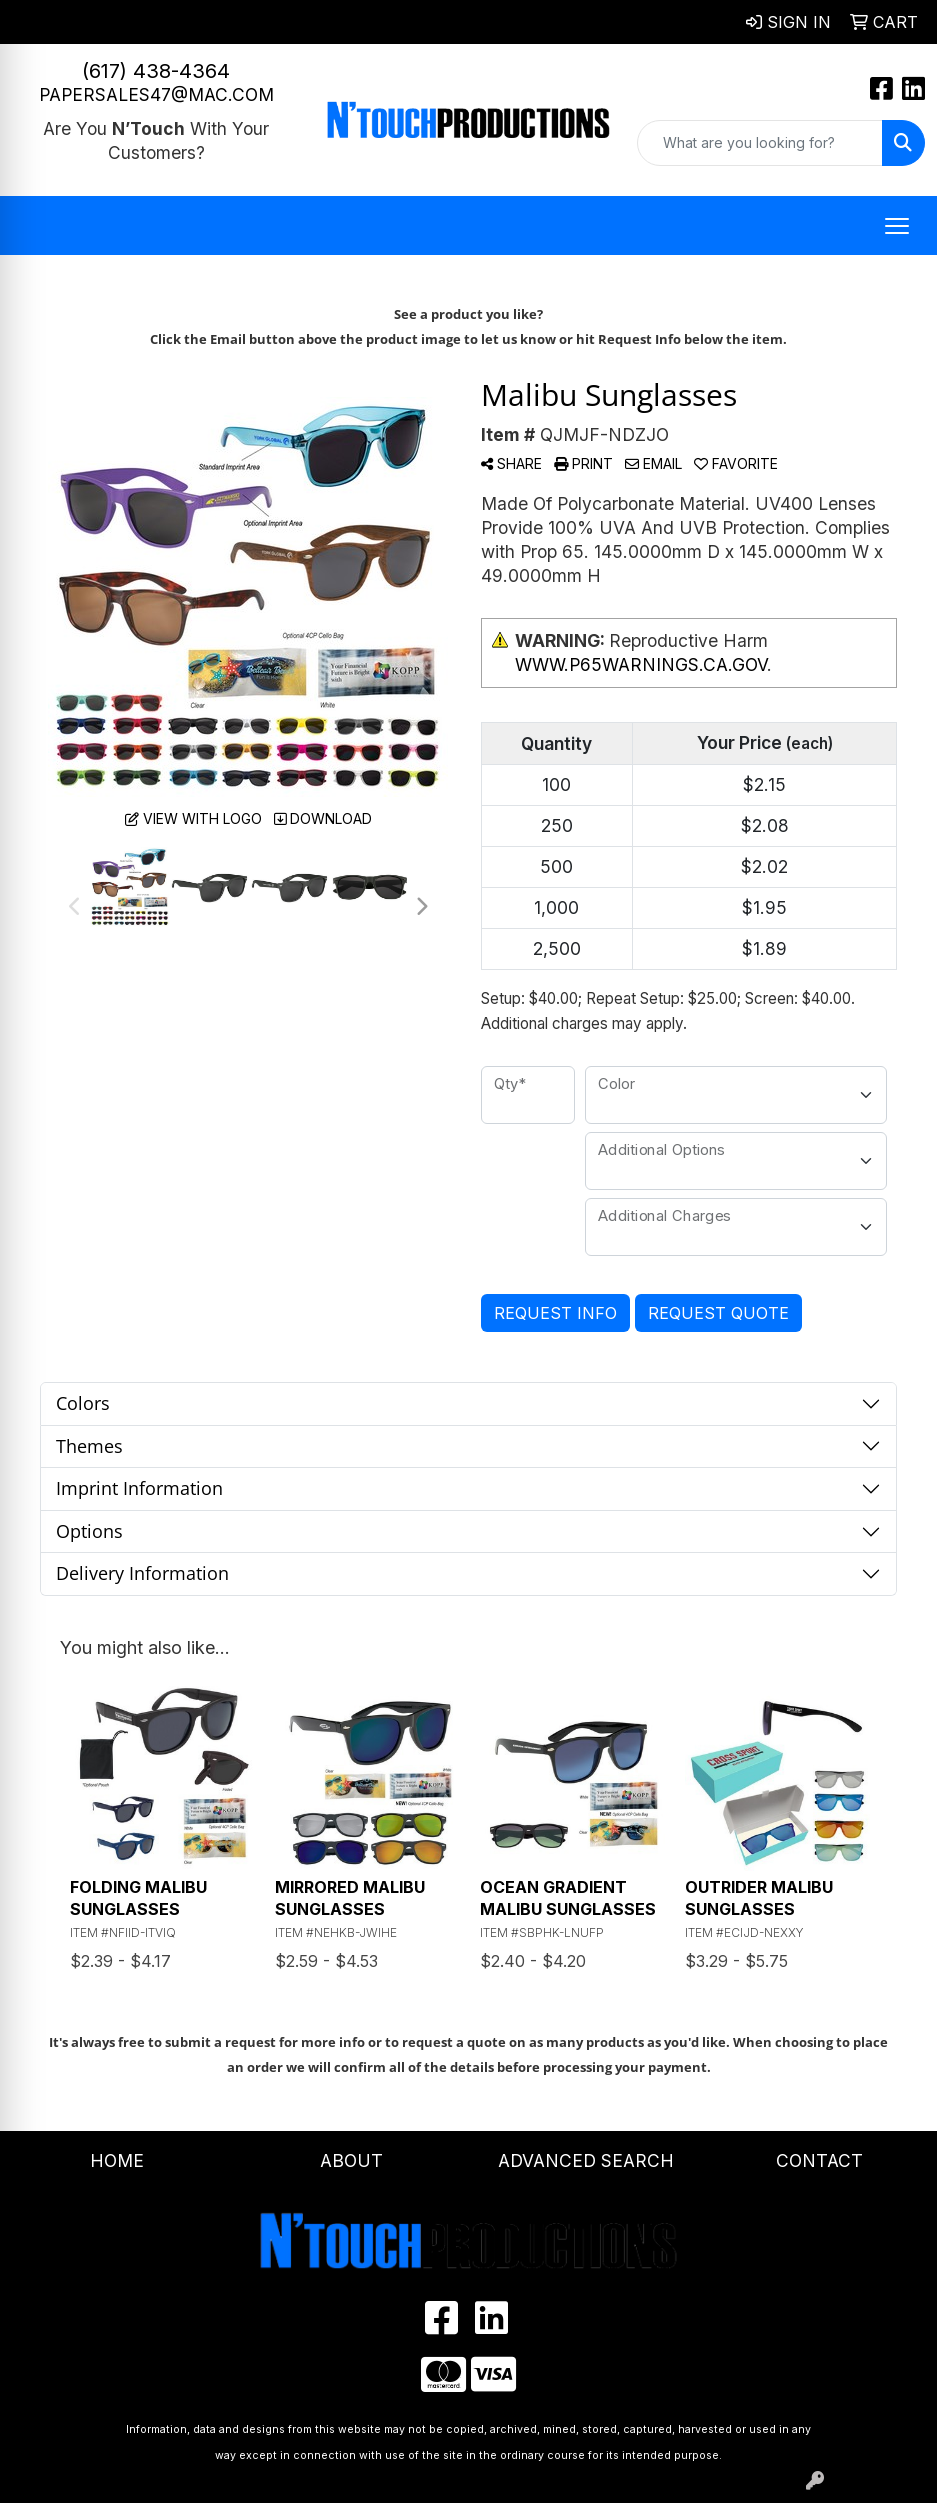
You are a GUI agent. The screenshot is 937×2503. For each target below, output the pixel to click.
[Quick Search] (760, 143)
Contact (819, 2160)
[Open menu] (897, 226)
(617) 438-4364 (156, 71)
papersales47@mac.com (156, 94)
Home (117, 2160)
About (351, 2160)
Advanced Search (586, 2160)
